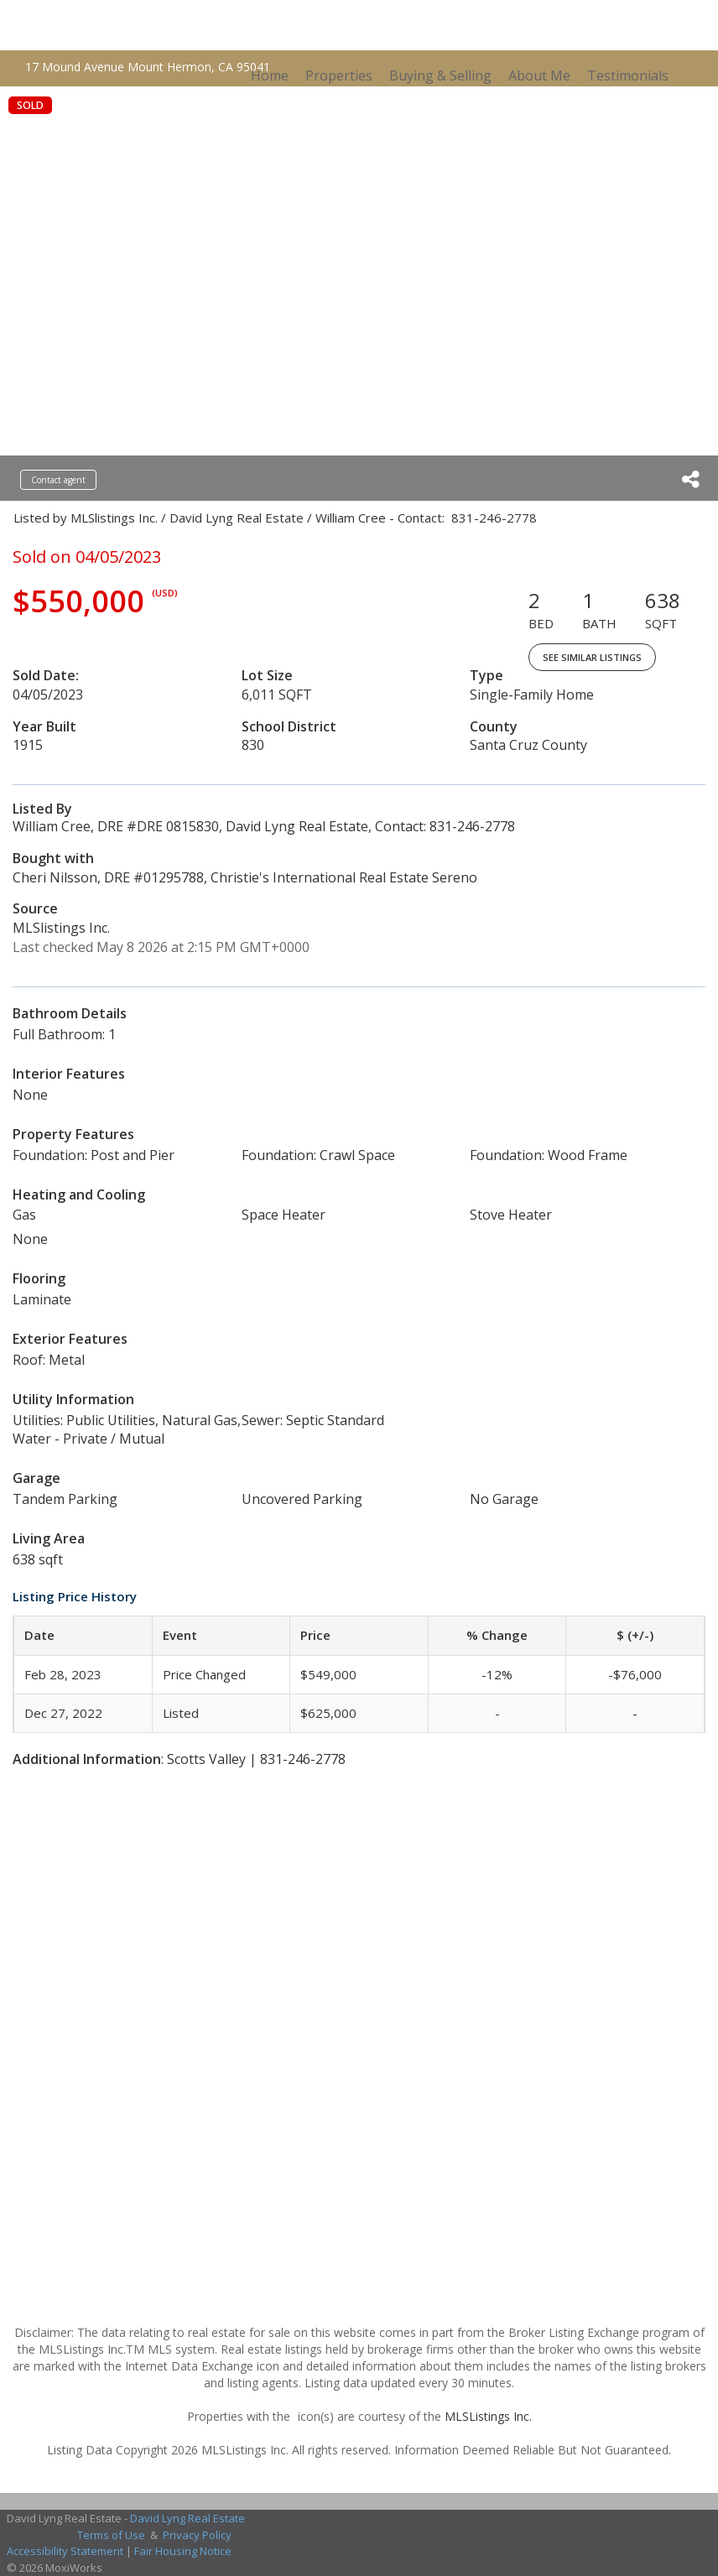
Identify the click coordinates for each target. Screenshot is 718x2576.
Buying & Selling (440, 75)
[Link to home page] (161, 25)
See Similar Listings (592, 657)
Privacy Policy (197, 2534)
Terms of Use (111, 2534)
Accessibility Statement (65, 2550)
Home (270, 75)
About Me (539, 75)
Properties (338, 75)
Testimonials (628, 75)
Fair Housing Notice (183, 2550)
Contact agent (58, 480)
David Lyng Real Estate (187, 2518)
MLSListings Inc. (488, 2416)
